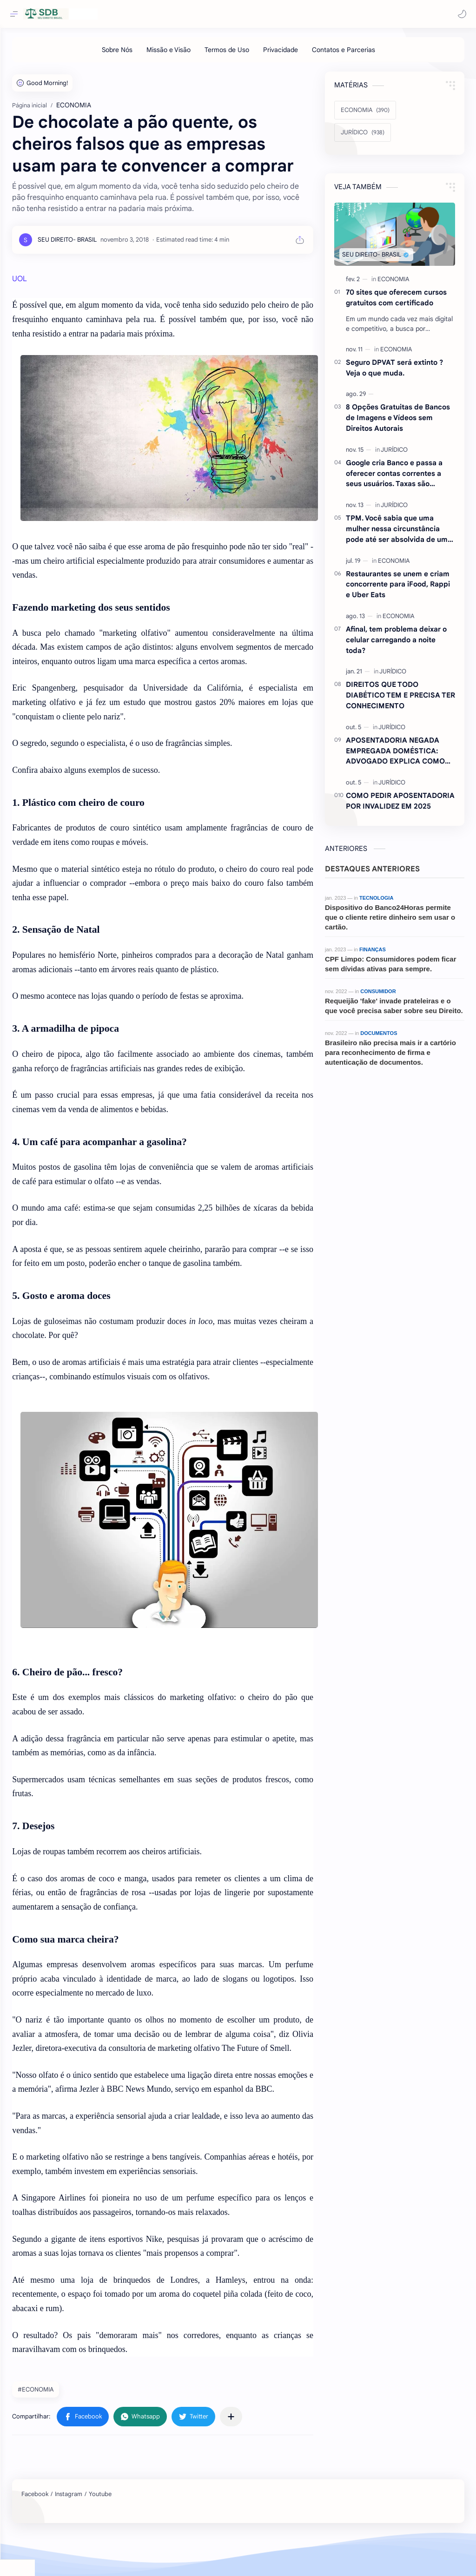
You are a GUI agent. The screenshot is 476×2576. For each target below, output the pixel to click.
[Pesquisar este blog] (192, 14)
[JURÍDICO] (362, 137)
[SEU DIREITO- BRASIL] (101, 266)
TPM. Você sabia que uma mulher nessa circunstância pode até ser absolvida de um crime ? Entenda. (397, 533)
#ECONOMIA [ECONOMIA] (70, 2433)
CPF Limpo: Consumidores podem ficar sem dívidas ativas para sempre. (390, 968)
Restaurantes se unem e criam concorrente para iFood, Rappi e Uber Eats (398, 588)
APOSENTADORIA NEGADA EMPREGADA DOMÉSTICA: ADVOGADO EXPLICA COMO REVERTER (395, 755)
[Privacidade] (297, 54)
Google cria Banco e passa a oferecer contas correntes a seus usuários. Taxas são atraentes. (394, 478)
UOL (53, 305)
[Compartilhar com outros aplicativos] (265, 2460)
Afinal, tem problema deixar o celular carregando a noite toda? (396, 644)
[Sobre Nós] (134, 54)
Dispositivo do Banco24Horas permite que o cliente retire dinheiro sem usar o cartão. (390, 922)
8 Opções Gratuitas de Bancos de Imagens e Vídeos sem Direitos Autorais (398, 422)
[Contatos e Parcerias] (360, 54)
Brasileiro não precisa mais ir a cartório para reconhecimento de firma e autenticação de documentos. (390, 1057)
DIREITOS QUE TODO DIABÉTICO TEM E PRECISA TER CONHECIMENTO (400, 700)
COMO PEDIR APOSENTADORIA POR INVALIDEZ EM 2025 (400, 805)
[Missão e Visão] (186, 54)
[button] (460, 14)
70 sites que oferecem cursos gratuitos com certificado (396, 302)
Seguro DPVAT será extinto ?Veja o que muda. (394, 372)
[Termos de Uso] (244, 54)
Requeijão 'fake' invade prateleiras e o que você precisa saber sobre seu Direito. (394, 1010)
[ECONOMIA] (365, 114)
